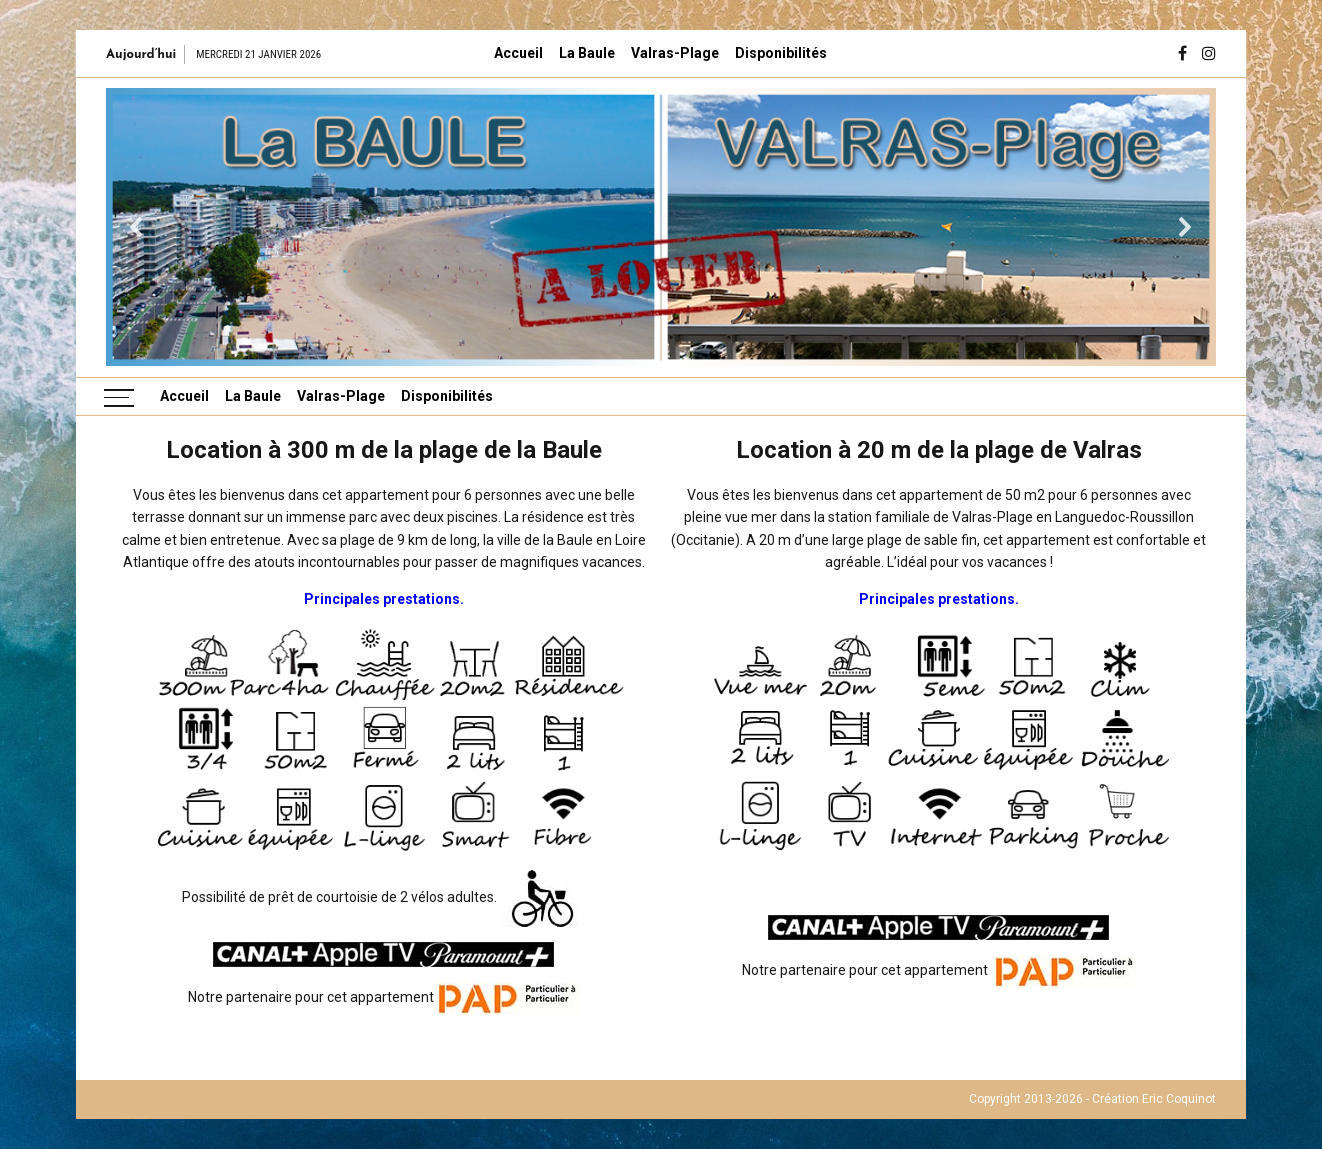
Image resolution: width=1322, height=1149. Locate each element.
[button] (137, 227)
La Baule (587, 53)
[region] (661, 227)
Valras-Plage (675, 53)
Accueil (518, 53)
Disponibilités (781, 53)
